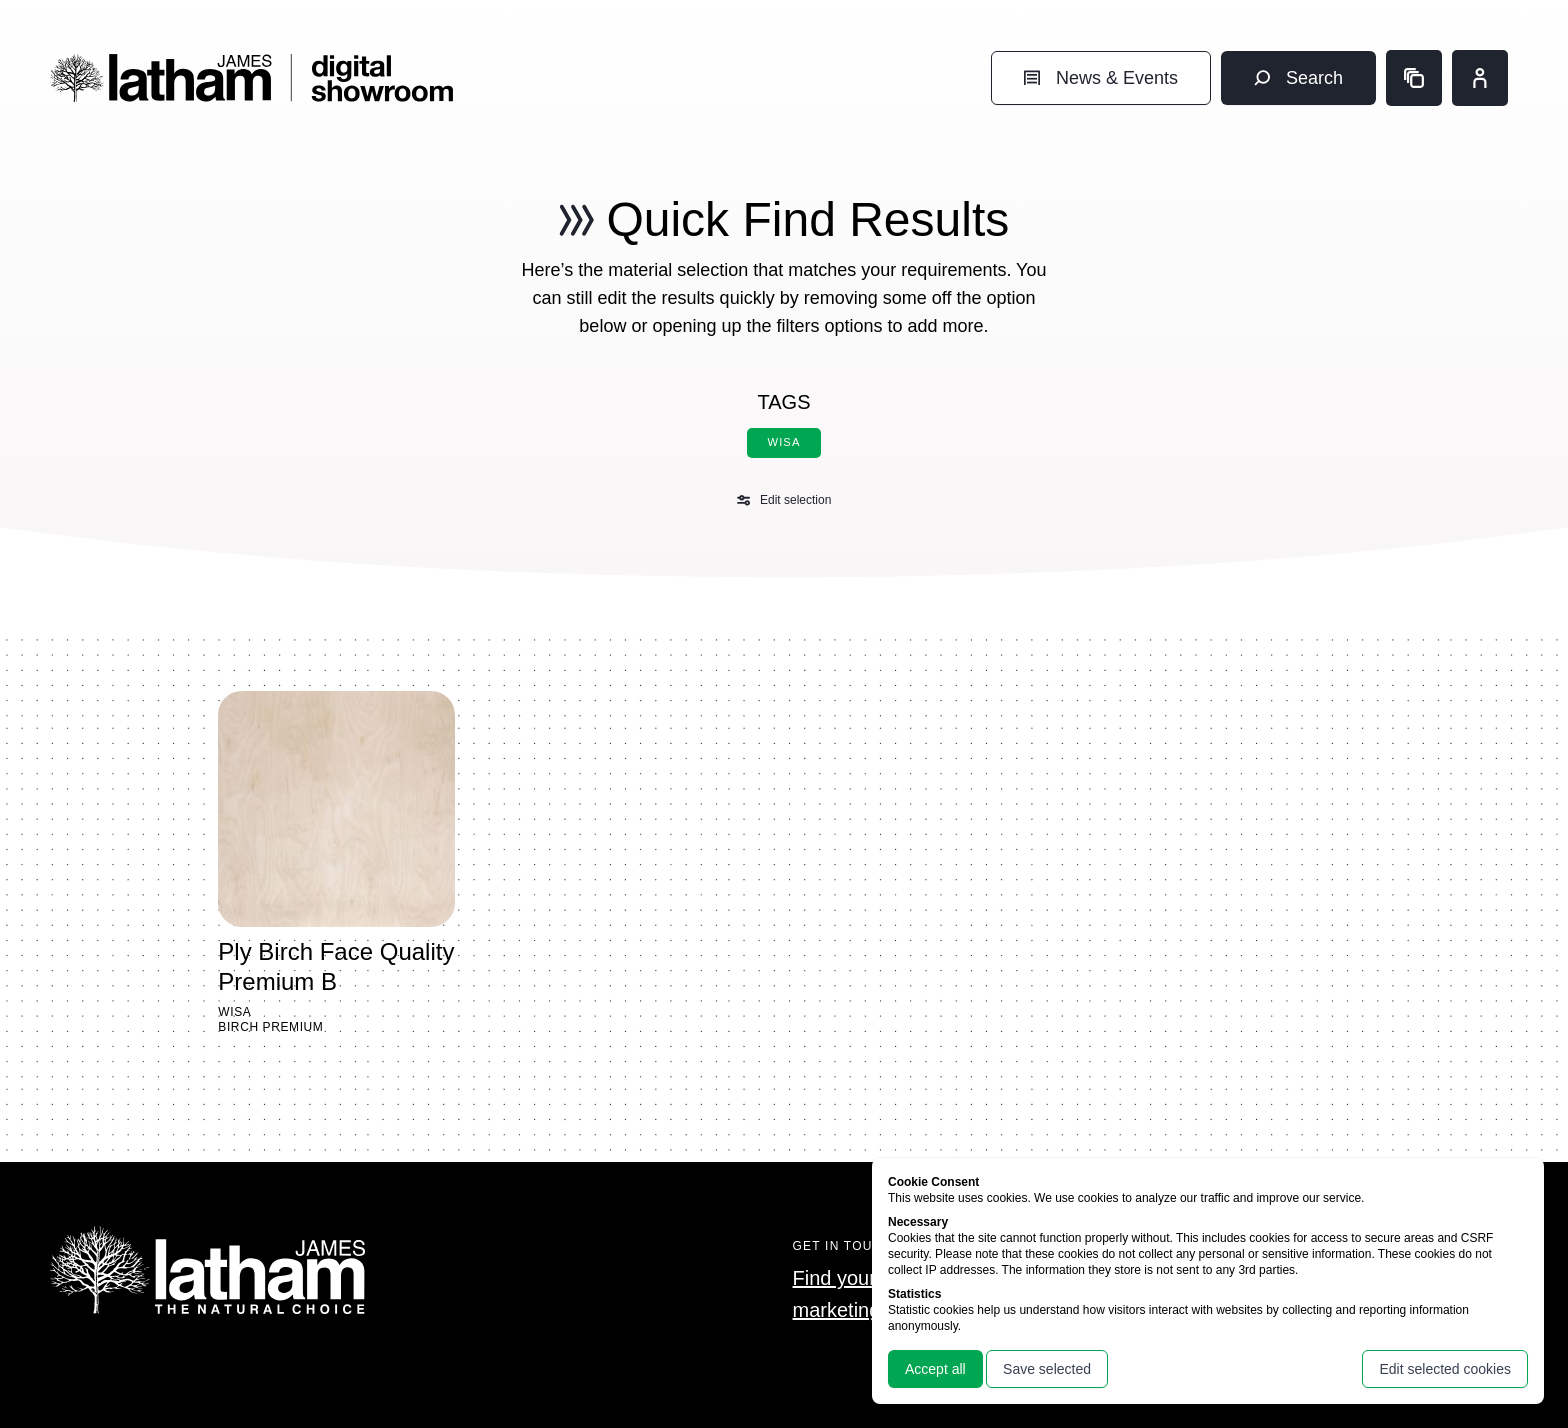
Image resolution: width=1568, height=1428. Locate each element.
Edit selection (784, 500)
